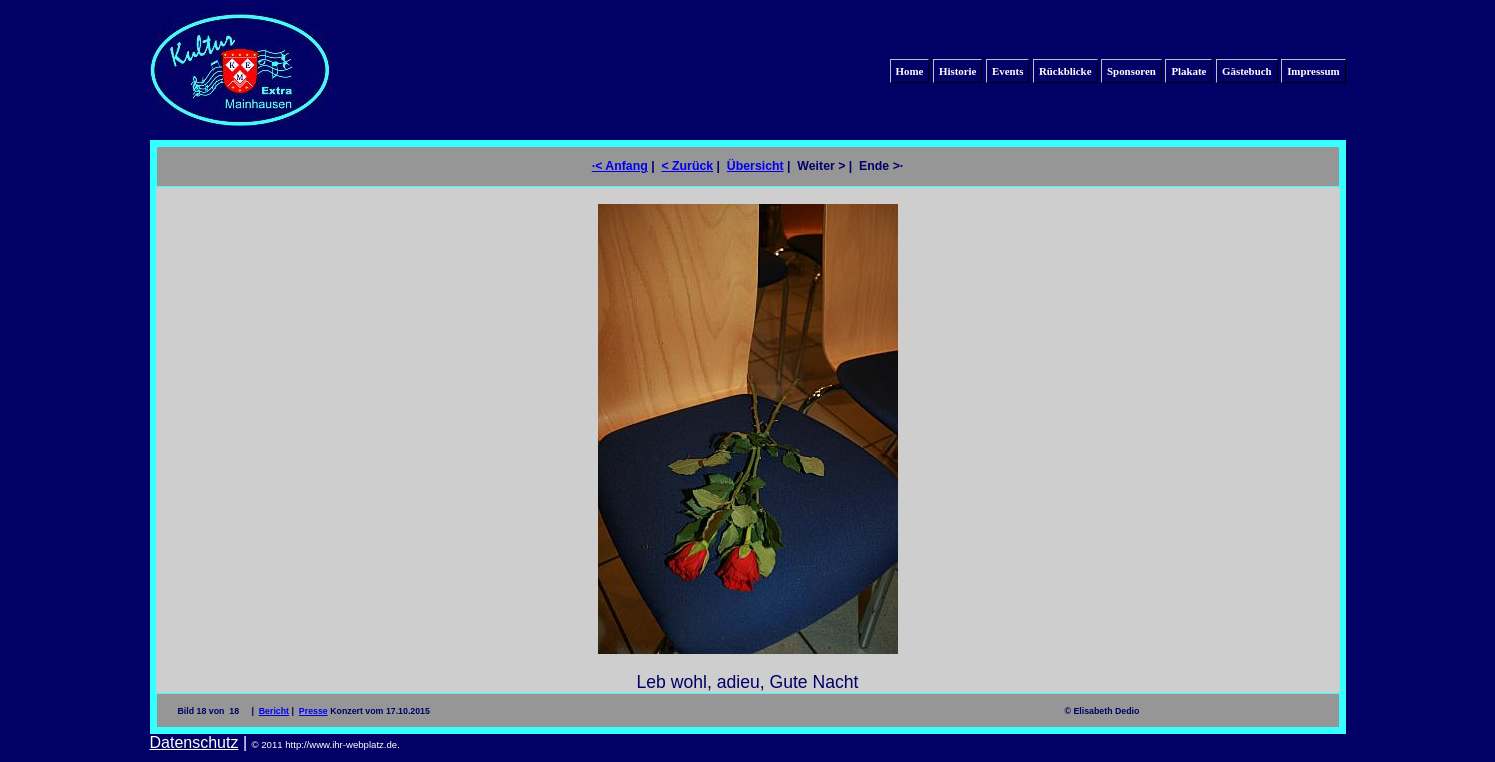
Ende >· (881, 166)
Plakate (1188, 71)
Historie (957, 71)
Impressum (1313, 71)
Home (910, 71)
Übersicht (755, 166)
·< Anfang (620, 166)
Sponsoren (1131, 71)
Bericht (274, 711)
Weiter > (821, 166)
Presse (313, 711)
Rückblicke (1065, 71)
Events (1007, 71)
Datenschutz (194, 742)
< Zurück (687, 166)
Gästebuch (1247, 71)
